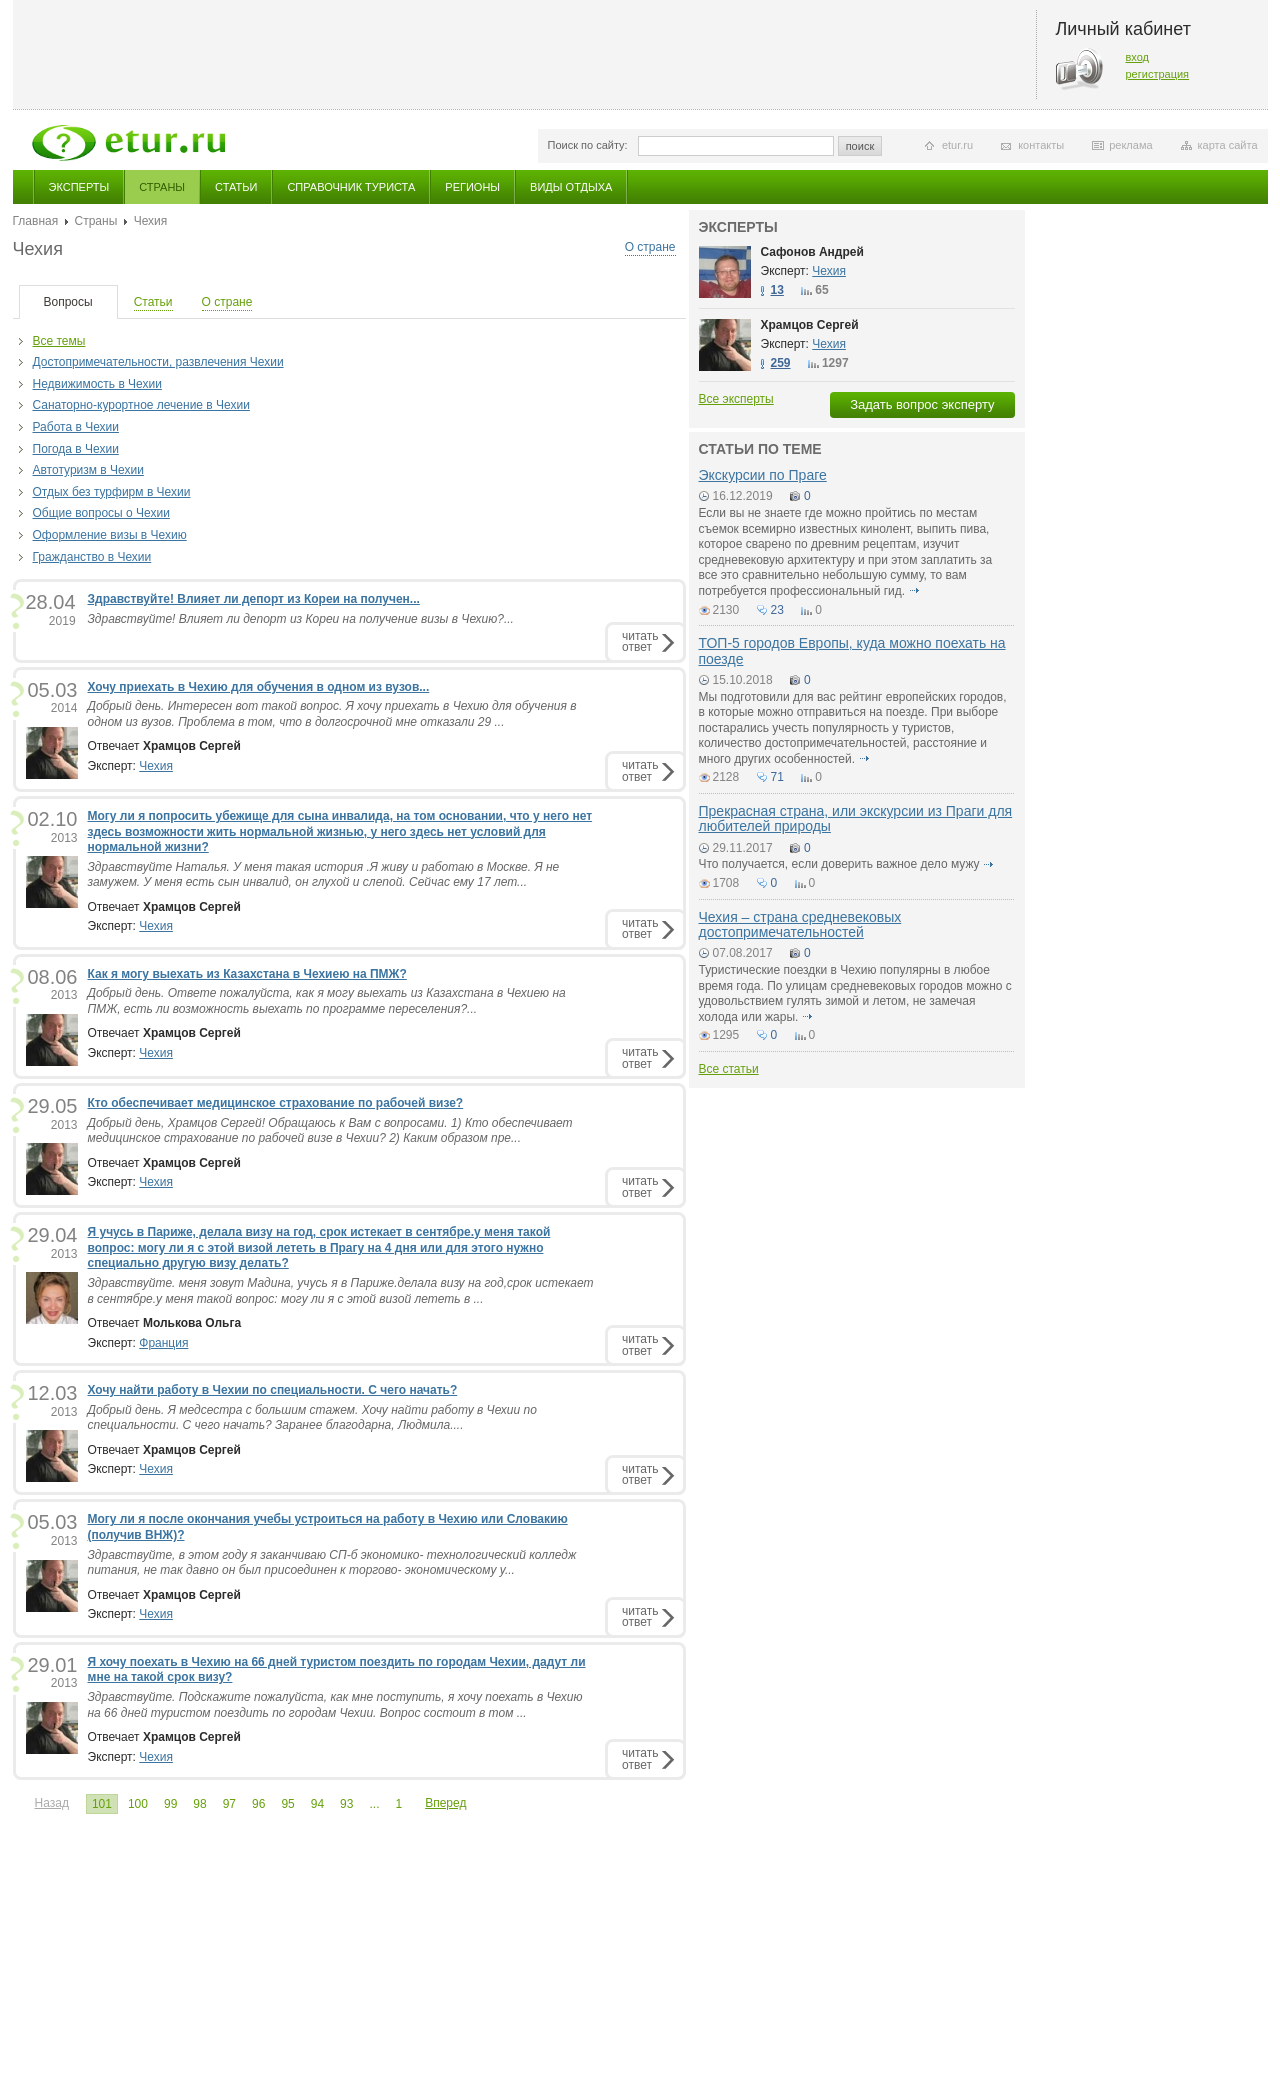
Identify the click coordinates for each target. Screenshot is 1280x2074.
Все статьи (729, 1069)
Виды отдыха (571, 187)
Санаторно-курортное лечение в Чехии (141, 405)
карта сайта (1228, 145)
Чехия (156, 766)
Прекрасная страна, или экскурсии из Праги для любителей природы (856, 818)
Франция (163, 1343)
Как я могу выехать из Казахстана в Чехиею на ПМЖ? (247, 974)
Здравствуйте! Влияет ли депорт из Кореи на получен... (254, 599)
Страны (162, 187)
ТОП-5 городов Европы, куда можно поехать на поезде (852, 650)
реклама (1130, 145)
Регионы (472, 187)
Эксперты (79, 187)
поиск (860, 146)
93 (346, 1804)
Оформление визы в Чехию (110, 535)
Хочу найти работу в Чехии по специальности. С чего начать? (273, 1390)
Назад (52, 1803)
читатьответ (640, 641)
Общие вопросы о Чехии (101, 513)
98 (199, 1804)
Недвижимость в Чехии (97, 384)
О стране (650, 247)
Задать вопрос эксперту (922, 404)
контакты (1041, 145)
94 (317, 1804)
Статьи (236, 187)
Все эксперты (736, 399)
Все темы (59, 341)
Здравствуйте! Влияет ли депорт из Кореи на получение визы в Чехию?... (301, 619)
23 (777, 610)
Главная (36, 221)
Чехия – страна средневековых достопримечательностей (800, 924)
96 (258, 1804)
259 (781, 363)
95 (287, 1804)
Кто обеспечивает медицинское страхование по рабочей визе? (276, 1103)
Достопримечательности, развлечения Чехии (158, 362)
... (374, 1804)
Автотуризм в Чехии (88, 470)
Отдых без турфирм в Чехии (112, 492)
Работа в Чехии (76, 427)
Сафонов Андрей (812, 252)
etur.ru (957, 145)
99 (170, 1804)
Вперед (445, 1803)
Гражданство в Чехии (92, 557)
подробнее (914, 591)
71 (777, 777)
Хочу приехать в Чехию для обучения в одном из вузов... (259, 687)
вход (1138, 57)
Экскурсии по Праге (763, 475)
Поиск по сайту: (588, 145)
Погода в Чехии (76, 449)
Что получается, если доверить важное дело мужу (839, 864)
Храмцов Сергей (810, 325)
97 (229, 1804)
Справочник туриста (351, 187)
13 (777, 290)
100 (138, 1804)
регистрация (1158, 74)
